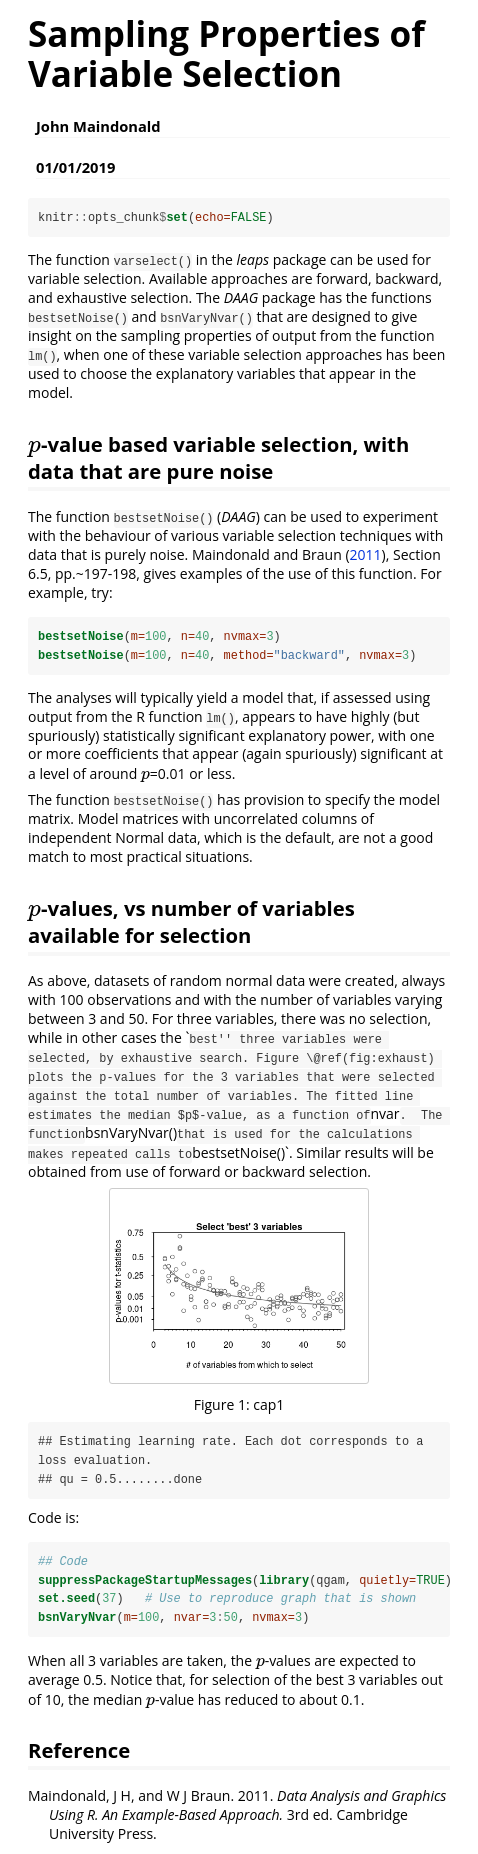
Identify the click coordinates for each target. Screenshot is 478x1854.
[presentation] (34, 444)
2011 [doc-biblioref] (366, 554)
